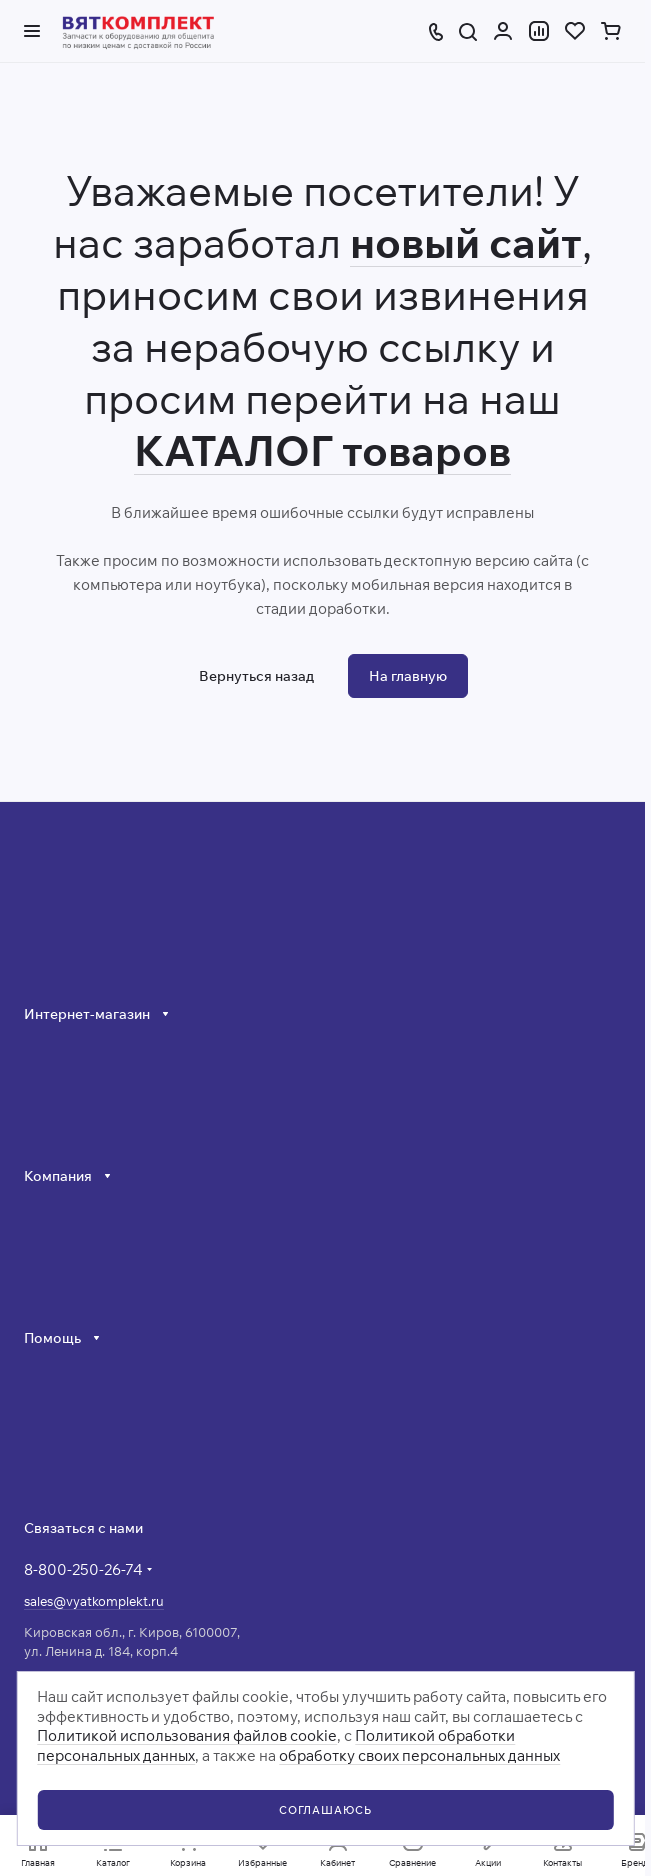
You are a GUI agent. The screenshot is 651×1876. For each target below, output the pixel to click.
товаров (422, 450)
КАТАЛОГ (233, 450)
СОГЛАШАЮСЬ (325, 1810)
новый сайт (466, 242)
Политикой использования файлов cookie (187, 1735)
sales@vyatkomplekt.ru (94, 1601)
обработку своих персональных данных (419, 1755)
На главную (408, 676)
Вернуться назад (256, 676)
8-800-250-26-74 (83, 1569)
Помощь (52, 1338)
